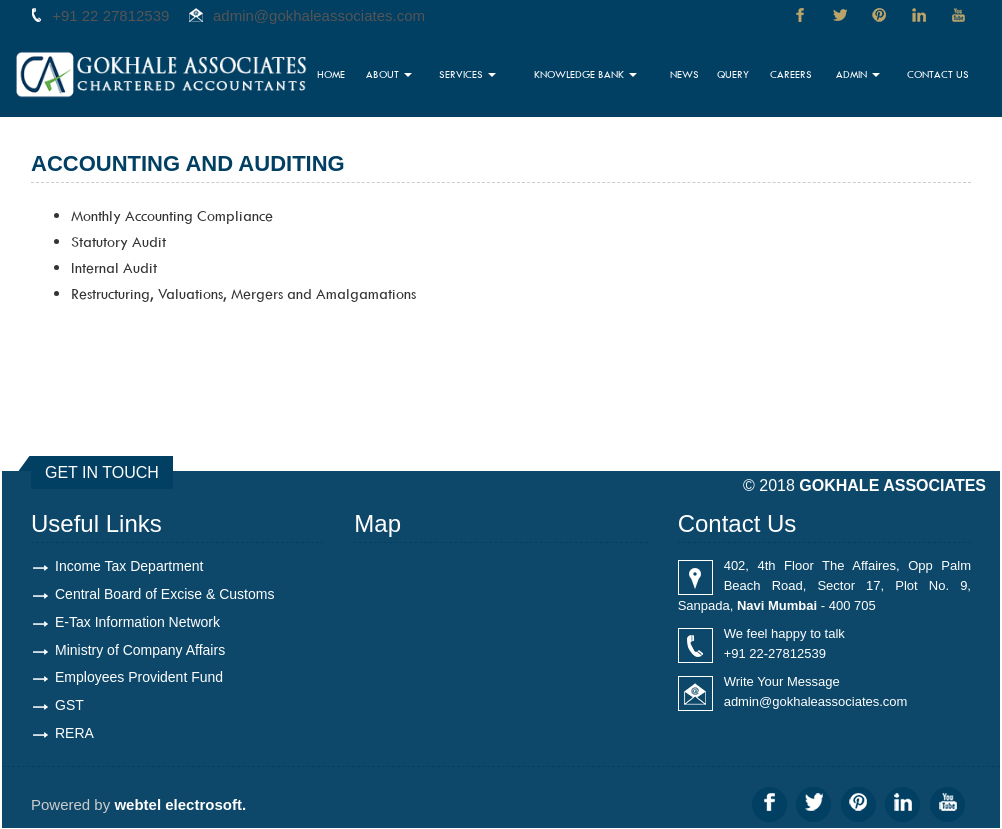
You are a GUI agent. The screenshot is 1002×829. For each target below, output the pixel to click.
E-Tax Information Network (137, 622)
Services (476, 75)
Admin (860, 75)
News (690, 75)
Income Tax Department (129, 566)
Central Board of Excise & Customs (164, 594)
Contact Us (939, 75)
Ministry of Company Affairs (140, 650)
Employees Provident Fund (139, 678)
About (399, 75)
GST (69, 706)
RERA (74, 734)
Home (343, 75)
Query (738, 75)
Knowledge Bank (593, 75)
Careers (795, 75)
